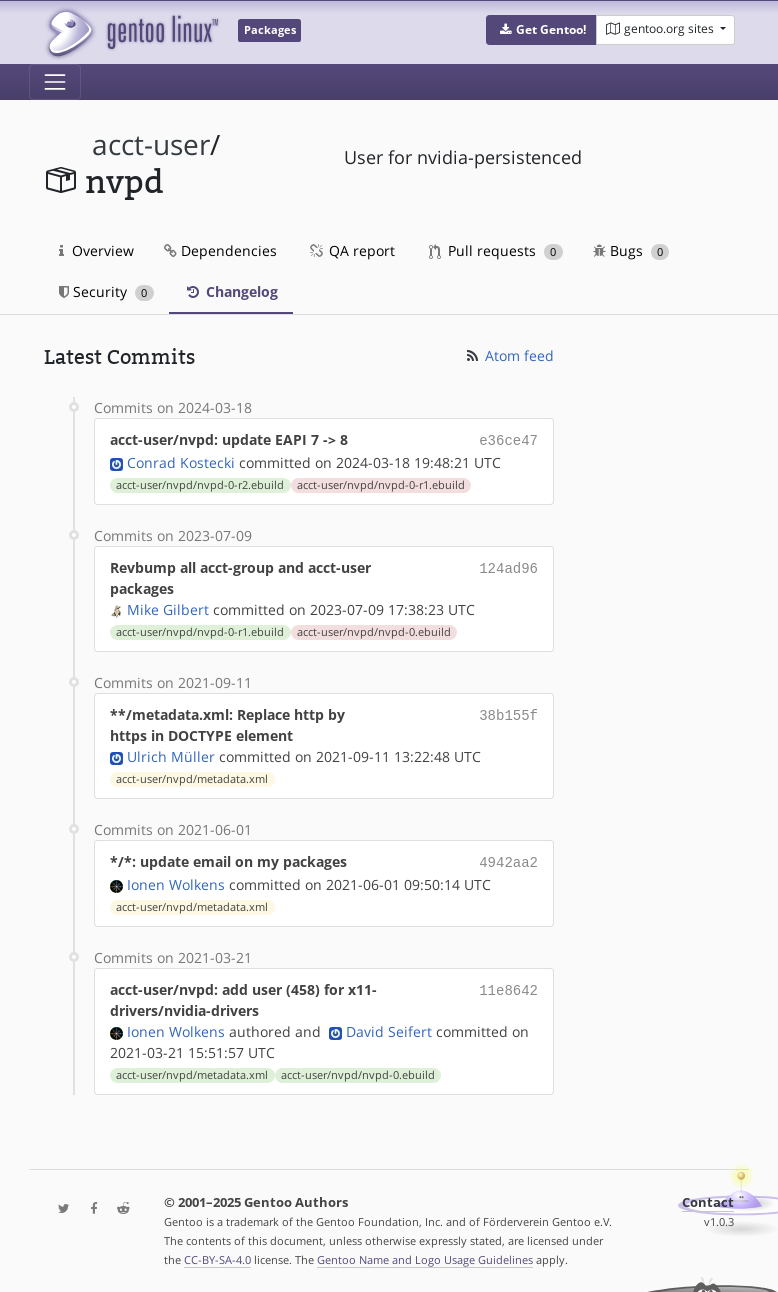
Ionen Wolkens (176, 880)
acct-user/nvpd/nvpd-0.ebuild (374, 630)
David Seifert (389, 1027)
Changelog (231, 291)
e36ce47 (508, 439)
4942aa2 (508, 859)
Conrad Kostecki (181, 460)
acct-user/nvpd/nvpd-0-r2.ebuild (200, 483)
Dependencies (220, 250)
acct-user (151, 144)
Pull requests (496, 250)
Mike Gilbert (168, 607)
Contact (708, 1198)
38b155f (508, 712)
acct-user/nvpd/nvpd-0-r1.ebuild (381, 483)
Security (106, 291)
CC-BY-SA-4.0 (217, 1255)
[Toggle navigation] (55, 82)
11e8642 (508, 985)
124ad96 (508, 565)
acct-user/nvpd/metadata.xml (192, 777)
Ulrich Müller (171, 754)
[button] (541, 30)
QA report (351, 250)
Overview (96, 250)
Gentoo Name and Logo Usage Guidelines (425, 1255)
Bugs (631, 250)
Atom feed (508, 355)
